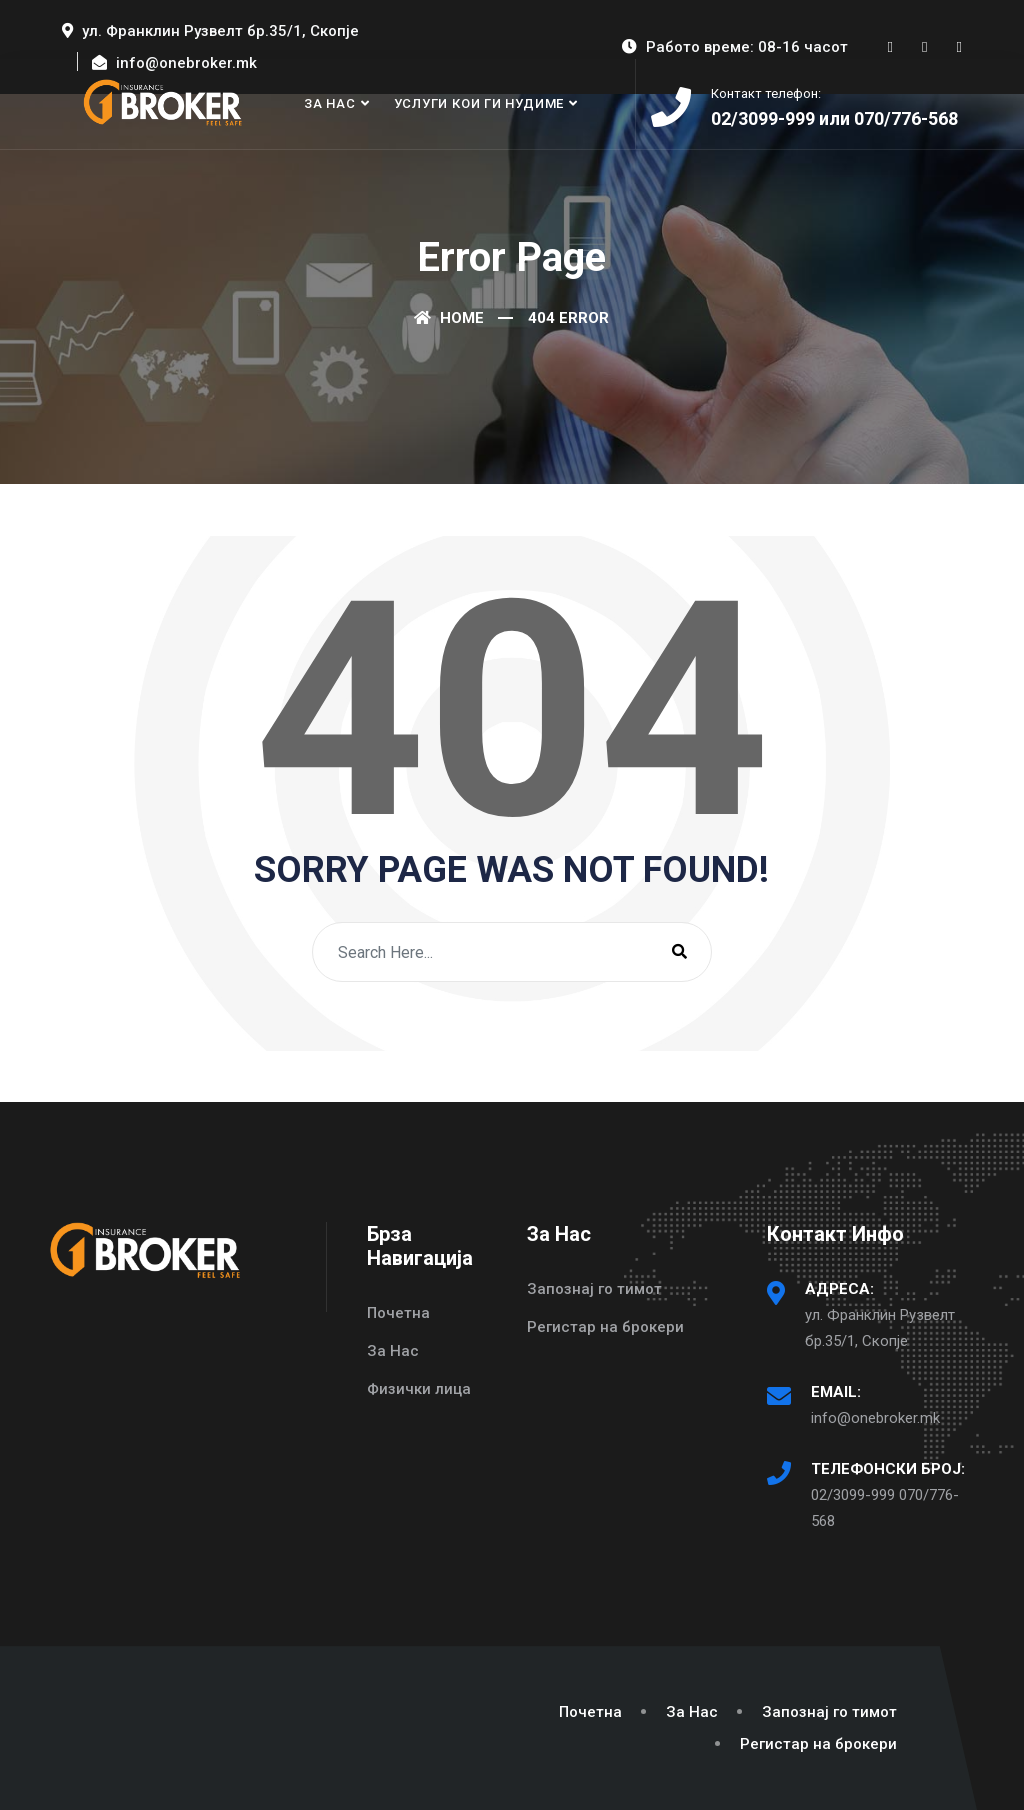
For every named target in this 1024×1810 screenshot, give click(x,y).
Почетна (398, 1313)
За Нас (330, 103)
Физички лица (419, 1389)
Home (449, 318)
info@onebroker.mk (875, 1418)
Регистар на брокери (605, 1327)
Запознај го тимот (594, 1289)
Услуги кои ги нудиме (479, 103)
